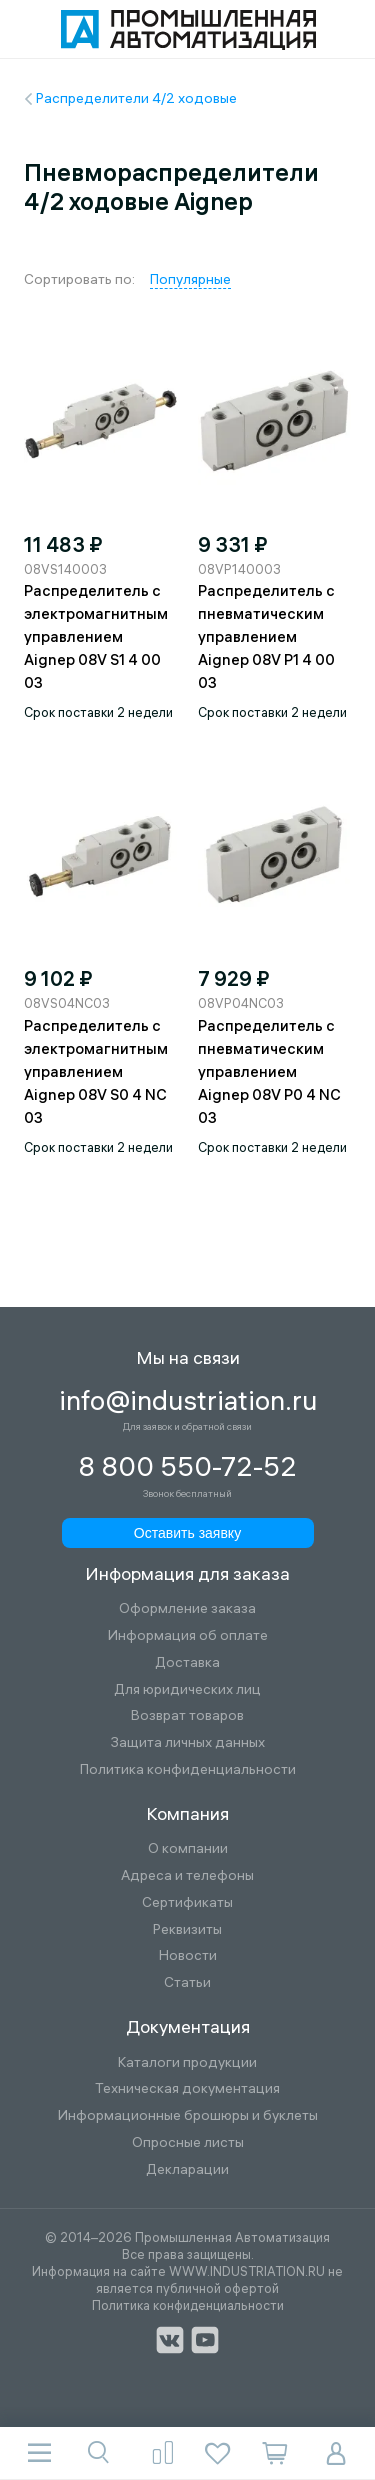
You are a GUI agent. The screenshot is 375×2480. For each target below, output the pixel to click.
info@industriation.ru (188, 1401)
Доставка (187, 1662)
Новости (188, 1955)
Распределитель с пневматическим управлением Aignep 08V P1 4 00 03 (266, 636)
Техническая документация (187, 2088)
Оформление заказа (187, 1608)
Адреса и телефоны (187, 1875)
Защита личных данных (188, 1742)
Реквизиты (187, 1929)
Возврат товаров (187, 1715)
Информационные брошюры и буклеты (188, 2115)
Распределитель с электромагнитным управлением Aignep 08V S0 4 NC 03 (96, 1071)
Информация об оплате (188, 1635)
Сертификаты (187, 1902)
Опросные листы (188, 2142)
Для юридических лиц (187, 1689)
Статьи (187, 1982)
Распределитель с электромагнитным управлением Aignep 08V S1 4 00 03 (96, 636)
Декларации (187, 2169)
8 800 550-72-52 (187, 1467)
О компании (188, 1848)
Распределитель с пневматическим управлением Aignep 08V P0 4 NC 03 (269, 1071)
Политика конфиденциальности (188, 1769)
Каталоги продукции (187, 2062)
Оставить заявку (187, 1533)
